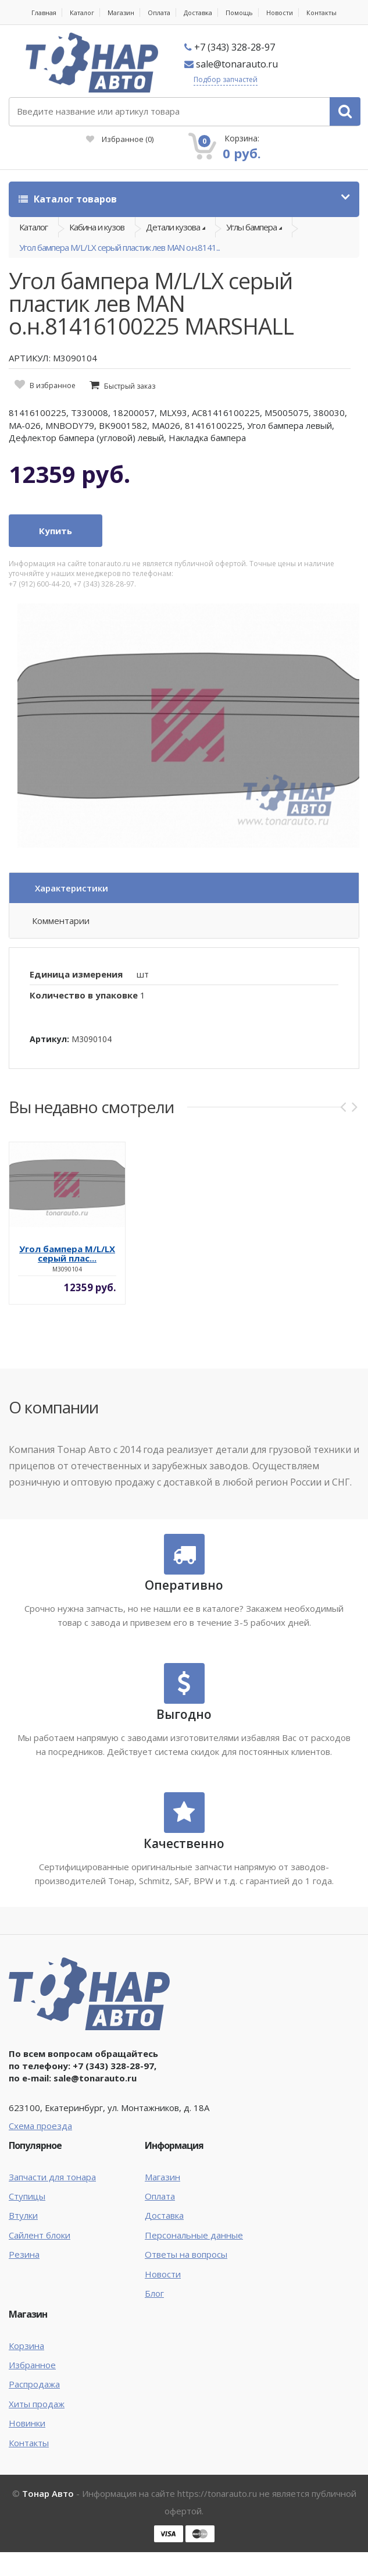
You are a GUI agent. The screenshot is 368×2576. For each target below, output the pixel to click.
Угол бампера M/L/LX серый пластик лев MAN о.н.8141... (119, 247)
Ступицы (27, 2196)
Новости (279, 12)
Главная (43, 12)
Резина (24, 2254)
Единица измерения (76, 974)
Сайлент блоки (39, 2235)
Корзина (26, 2345)
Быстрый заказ (129, 386)
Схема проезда (40, 2125)
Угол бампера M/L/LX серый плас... (67, 1253)
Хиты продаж (37, 2404)
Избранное (119, 139)
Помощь (239, 12)
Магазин (121, 12)
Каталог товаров (68, 199)
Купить (55, 530)
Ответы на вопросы (186, 2254)
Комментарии (61, 920)
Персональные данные (194, 2235)
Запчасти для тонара (52, 2177)
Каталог (82, 12)
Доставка (198, 12)
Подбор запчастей (226, 79)
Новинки (27, 2423)
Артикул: (49, 1038)
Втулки (23, 2215)
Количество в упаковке (84, 995)
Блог (154, 2293)
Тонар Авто (48, 2493)
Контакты (321, 12)
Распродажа (34, 2384)
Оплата (159, 12)
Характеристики (71, 888)
